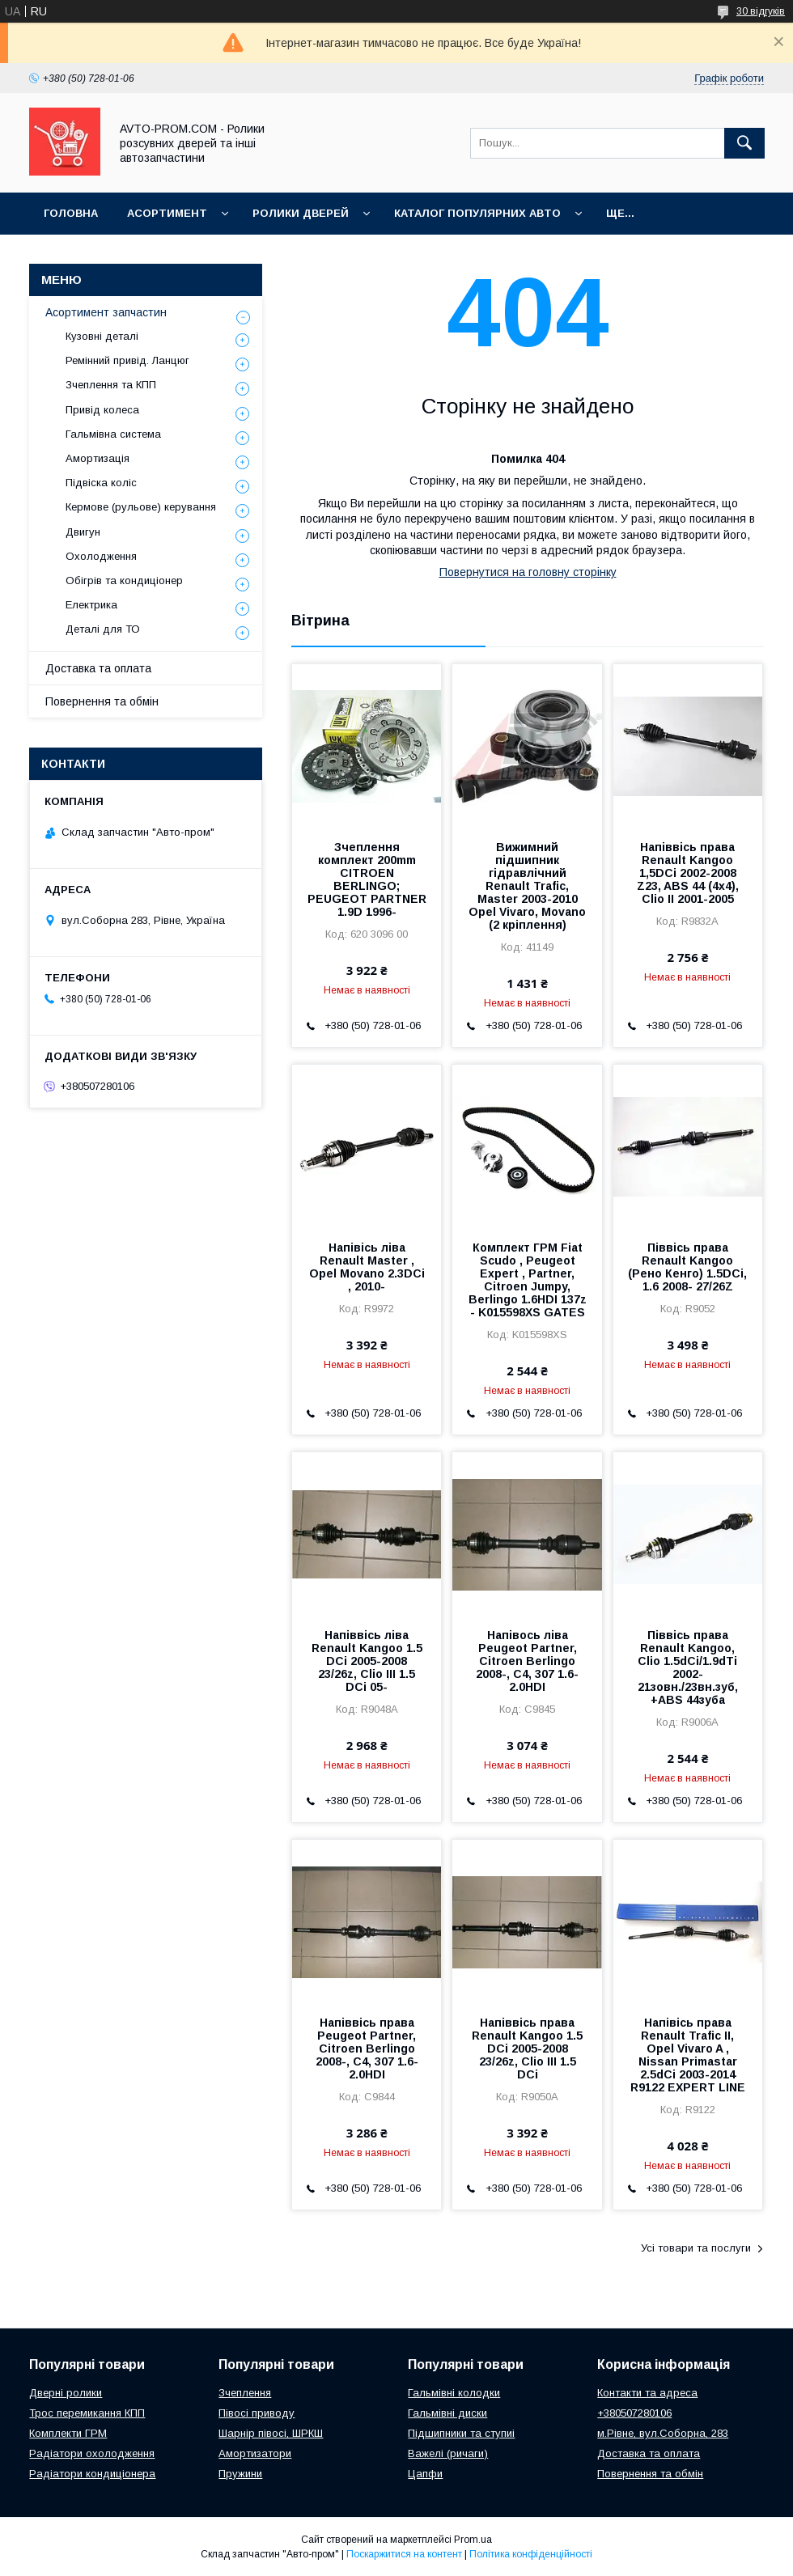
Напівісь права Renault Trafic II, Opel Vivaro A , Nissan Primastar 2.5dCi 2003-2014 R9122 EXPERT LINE (687, 2055)
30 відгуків (760, 11)
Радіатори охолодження (92, 2453)
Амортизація (97, 458)
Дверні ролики (65, 2393)
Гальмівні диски (447, 2413)
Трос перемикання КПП (87, 2413)
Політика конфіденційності (530, 2554)
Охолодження (101, 556)
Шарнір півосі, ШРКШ (270, 2433)
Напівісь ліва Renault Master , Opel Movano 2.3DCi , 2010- (367, 1267)
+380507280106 (634, 2413)
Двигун (83, 532)
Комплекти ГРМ (68, 2433)
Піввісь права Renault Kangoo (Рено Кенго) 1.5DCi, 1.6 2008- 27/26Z (687, 1267)
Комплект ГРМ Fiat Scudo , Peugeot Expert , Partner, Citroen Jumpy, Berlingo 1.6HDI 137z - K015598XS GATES (528, 1280)
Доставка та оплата (98, 668)
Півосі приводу (256, 2413)
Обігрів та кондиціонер (124, 580)
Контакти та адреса (647, 2393)
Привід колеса (102, 410)
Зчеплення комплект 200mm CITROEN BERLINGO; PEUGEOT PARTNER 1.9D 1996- (366, 879)
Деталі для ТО (103, 629)
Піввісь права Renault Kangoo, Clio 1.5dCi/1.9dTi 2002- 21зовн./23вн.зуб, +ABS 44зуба (688, 1667)
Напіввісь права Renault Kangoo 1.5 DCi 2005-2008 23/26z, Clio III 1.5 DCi (527, 2048)
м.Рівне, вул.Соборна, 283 (662, 2433)
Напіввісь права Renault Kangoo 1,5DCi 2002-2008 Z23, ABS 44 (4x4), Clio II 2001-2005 (688, 873)
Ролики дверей (300, 213)
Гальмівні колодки (454, 2393)
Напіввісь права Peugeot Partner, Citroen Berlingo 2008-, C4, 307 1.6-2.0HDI (367, 2048)
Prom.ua (473, 2539)
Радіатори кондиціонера (92, 2474)
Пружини (240, 2474)
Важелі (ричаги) (448, 2453)
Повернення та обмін (102, 701)
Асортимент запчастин (106, 312)
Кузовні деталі (102, 336)
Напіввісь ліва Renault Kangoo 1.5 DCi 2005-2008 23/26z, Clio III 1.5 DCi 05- (367, 1661)
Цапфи (425, 2474)
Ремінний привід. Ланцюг (127, 360)
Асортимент (167, 213)
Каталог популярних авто (477, 213)
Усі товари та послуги (696, 2248)
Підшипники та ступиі (461, 2433)
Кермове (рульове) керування (141, 507)
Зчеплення (244, 2393)
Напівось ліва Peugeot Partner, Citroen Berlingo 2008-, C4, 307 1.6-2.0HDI (527, 1661)
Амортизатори (254, 2453)
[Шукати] (744, 143)
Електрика (91, 605)
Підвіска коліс (101, 483)
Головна (71, 213)
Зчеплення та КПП (111, 385)
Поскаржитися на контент (404, 2554)
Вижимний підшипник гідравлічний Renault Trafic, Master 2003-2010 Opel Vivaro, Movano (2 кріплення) (527, 886)
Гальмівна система (113, 434)
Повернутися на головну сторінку (528, 572)
